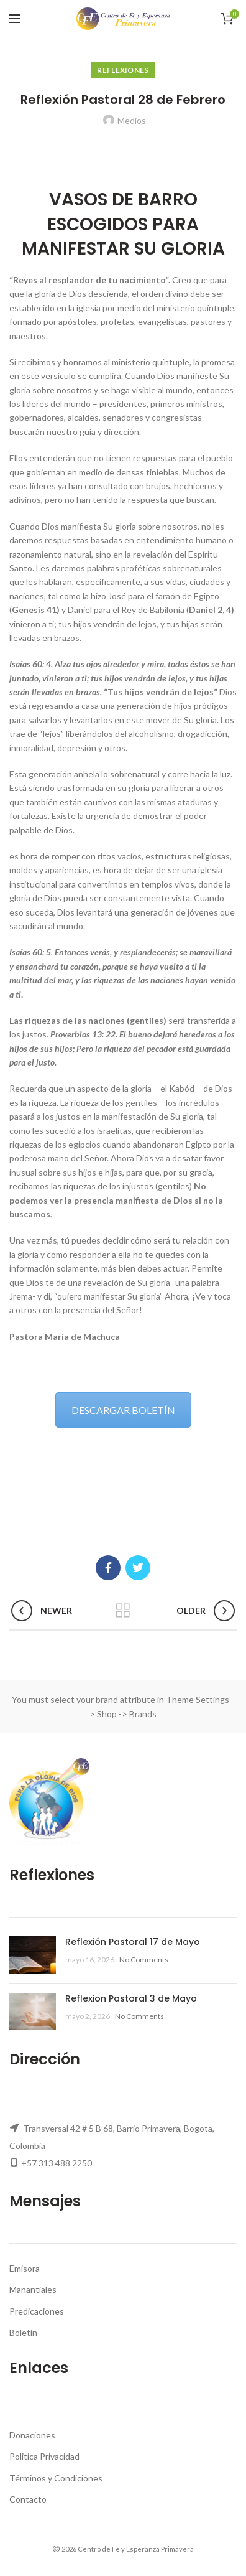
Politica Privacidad (44, 2456)
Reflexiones (122, 70)
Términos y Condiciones (55, 2478)
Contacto (28, 2499)
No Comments (143, 1959)
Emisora (24, 2268)
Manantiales (33, 2289)
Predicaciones (36, 2311)
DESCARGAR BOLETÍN (123, 1410)
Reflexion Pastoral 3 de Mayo (131, 1998)
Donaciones (32, 2435)
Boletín (23, 2332)
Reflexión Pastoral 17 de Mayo (132, 1942)
